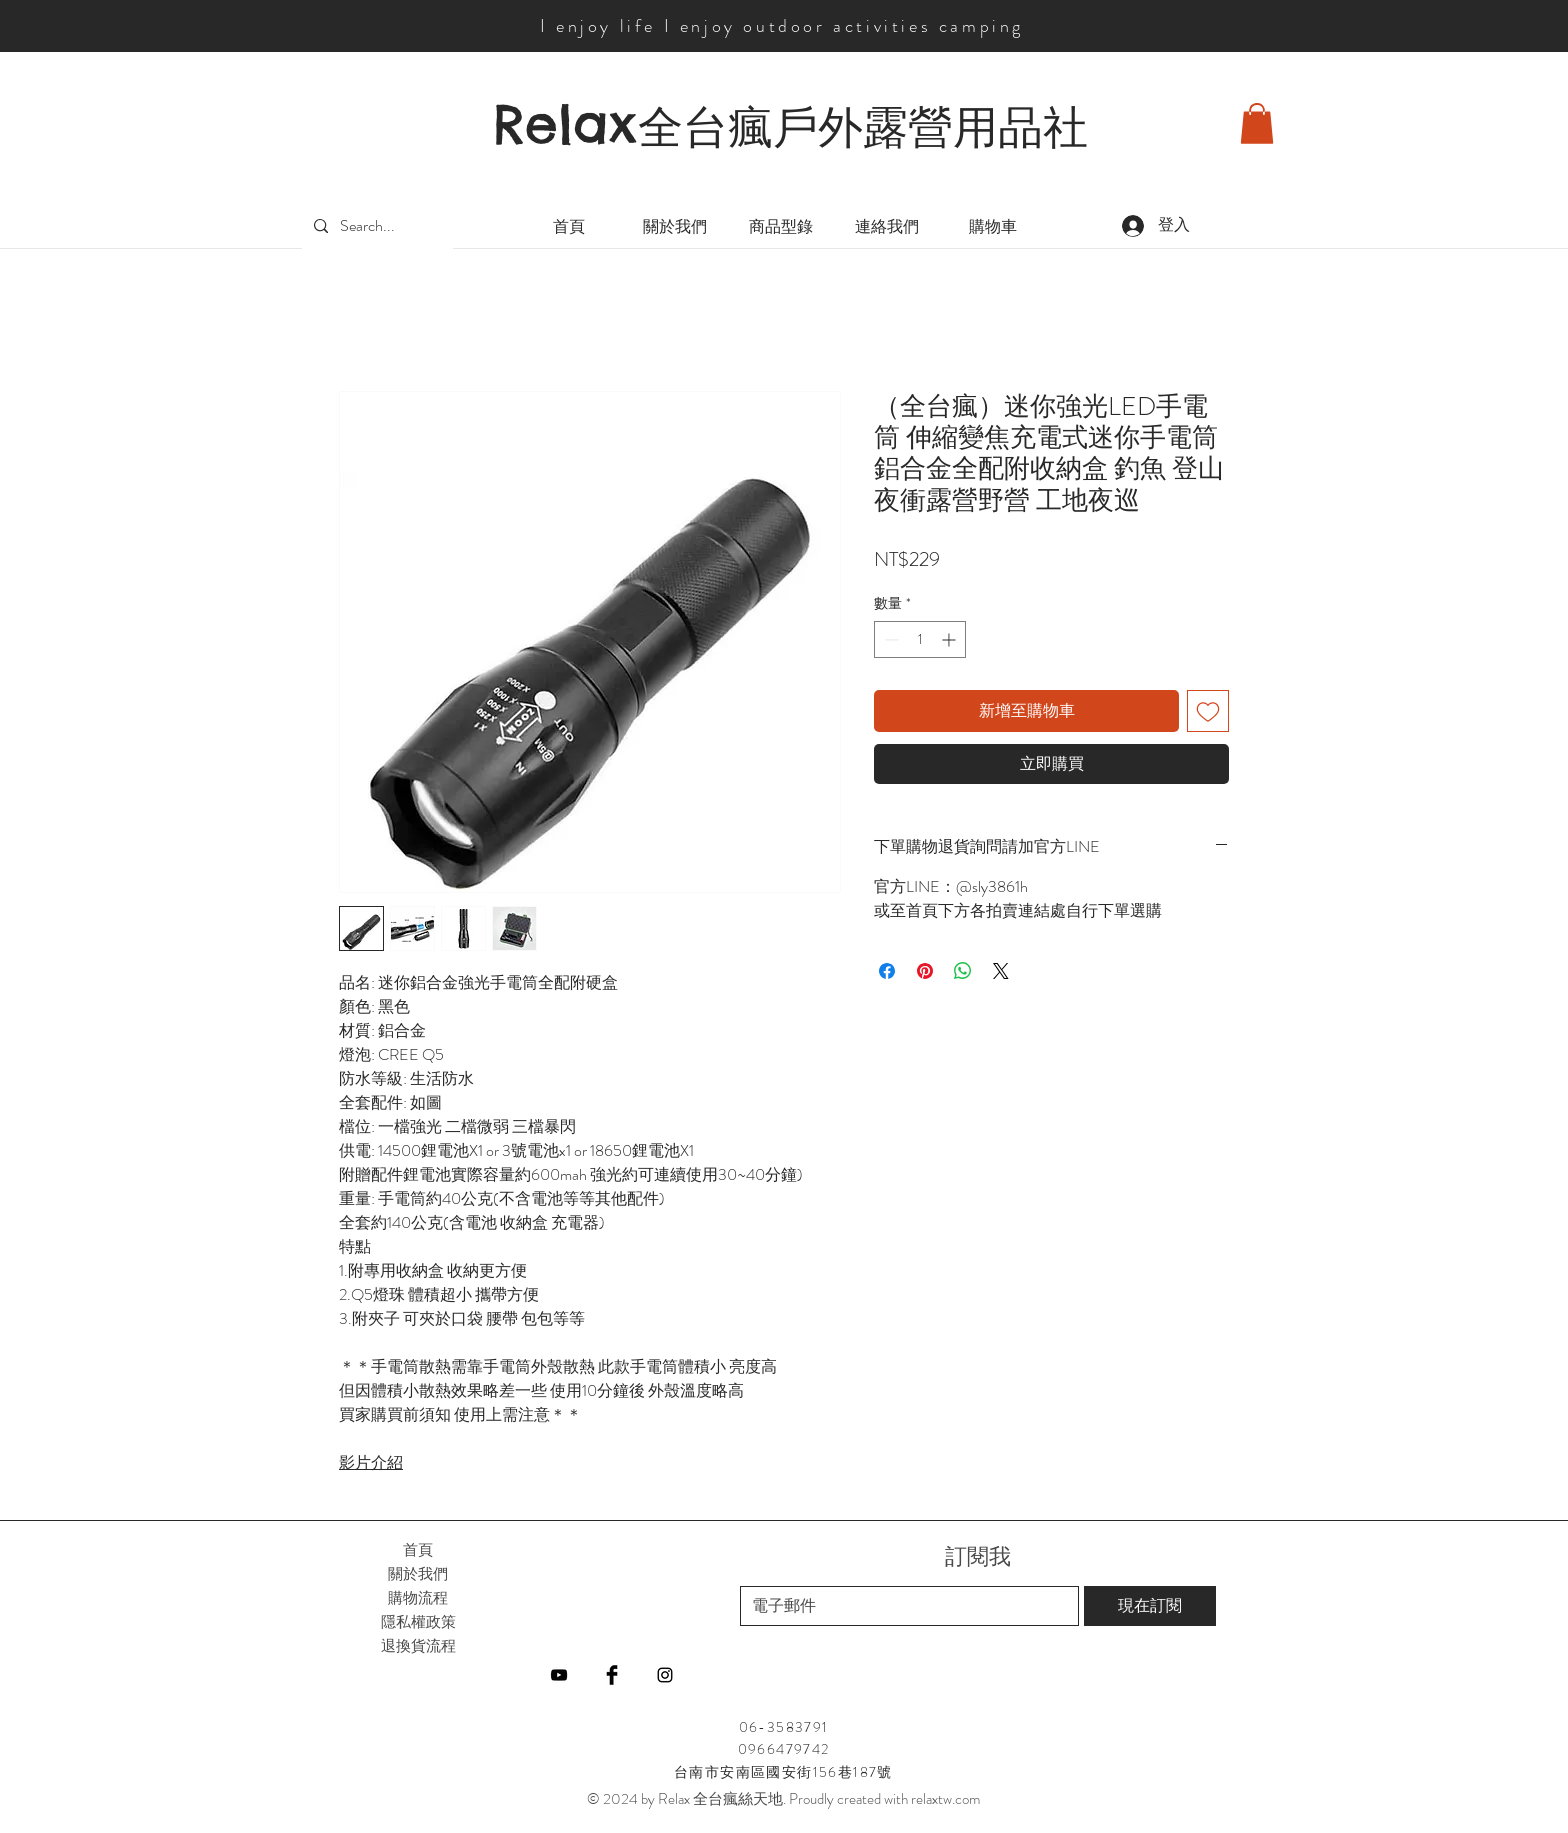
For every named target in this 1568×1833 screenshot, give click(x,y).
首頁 (418, 1549)
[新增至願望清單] (1208, 711)
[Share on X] (1001, 971)
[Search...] (375, 226)
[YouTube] (559, 1675)
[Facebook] (612, 1675)
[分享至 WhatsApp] (963, 971)
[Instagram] (665, 1675)
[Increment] (950, 639)
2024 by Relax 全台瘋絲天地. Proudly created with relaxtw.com (791, 1799)
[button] (1257, 123)
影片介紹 (371, 1462)
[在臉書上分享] (887, 971)
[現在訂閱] (1150, 1606)
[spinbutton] (920, 639)
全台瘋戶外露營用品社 (863, 127)
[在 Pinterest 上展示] (925, 971)
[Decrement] (889, 639)
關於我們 (418, 1573)
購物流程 (418, 1597)
